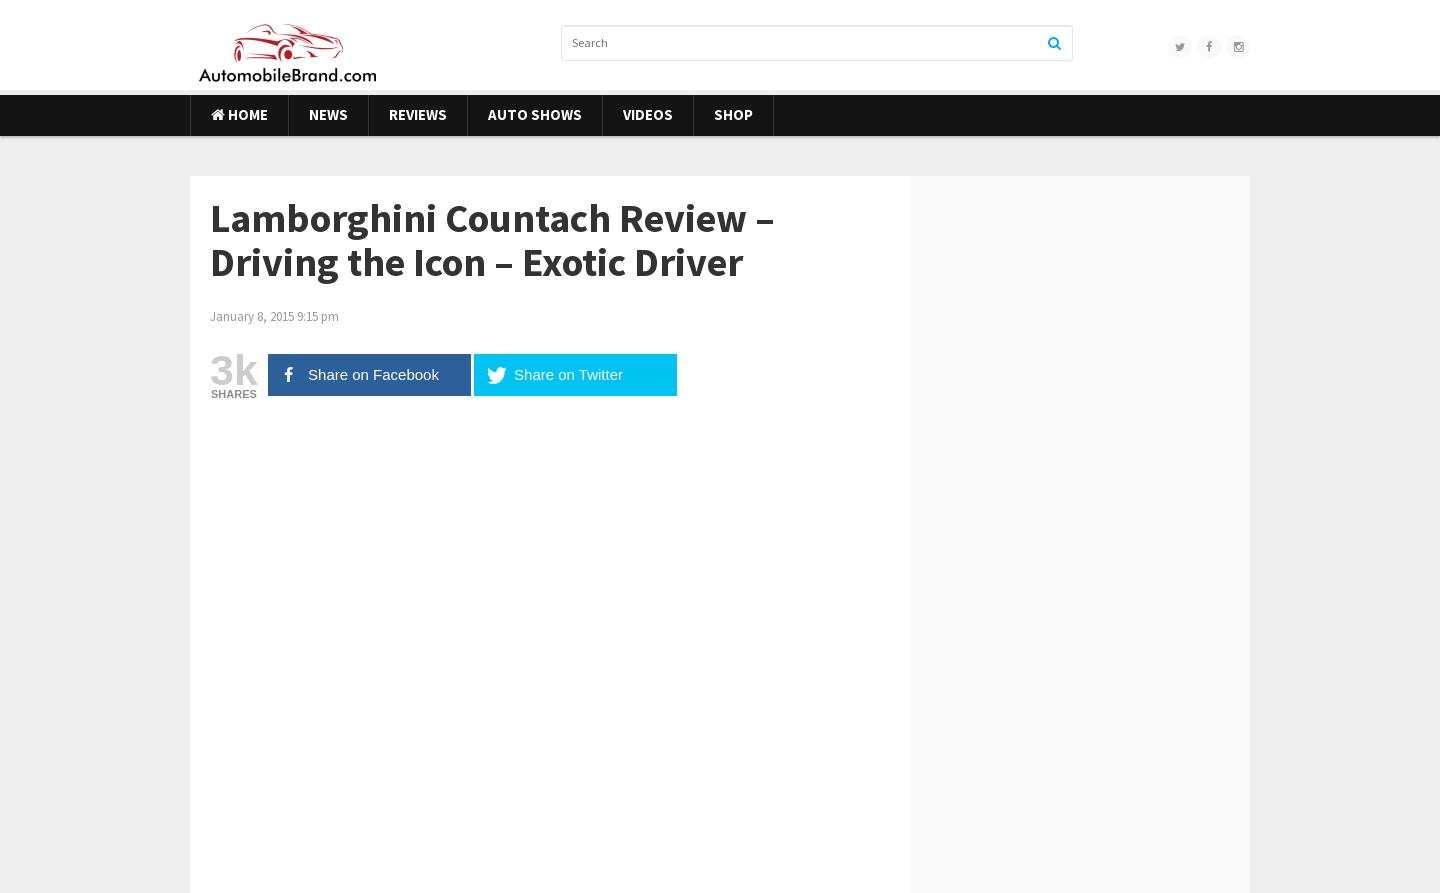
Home (239, 114)
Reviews (418, 114)
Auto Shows (535, 114)
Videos (648, 114)
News (328, 114)
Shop (733, 114)
